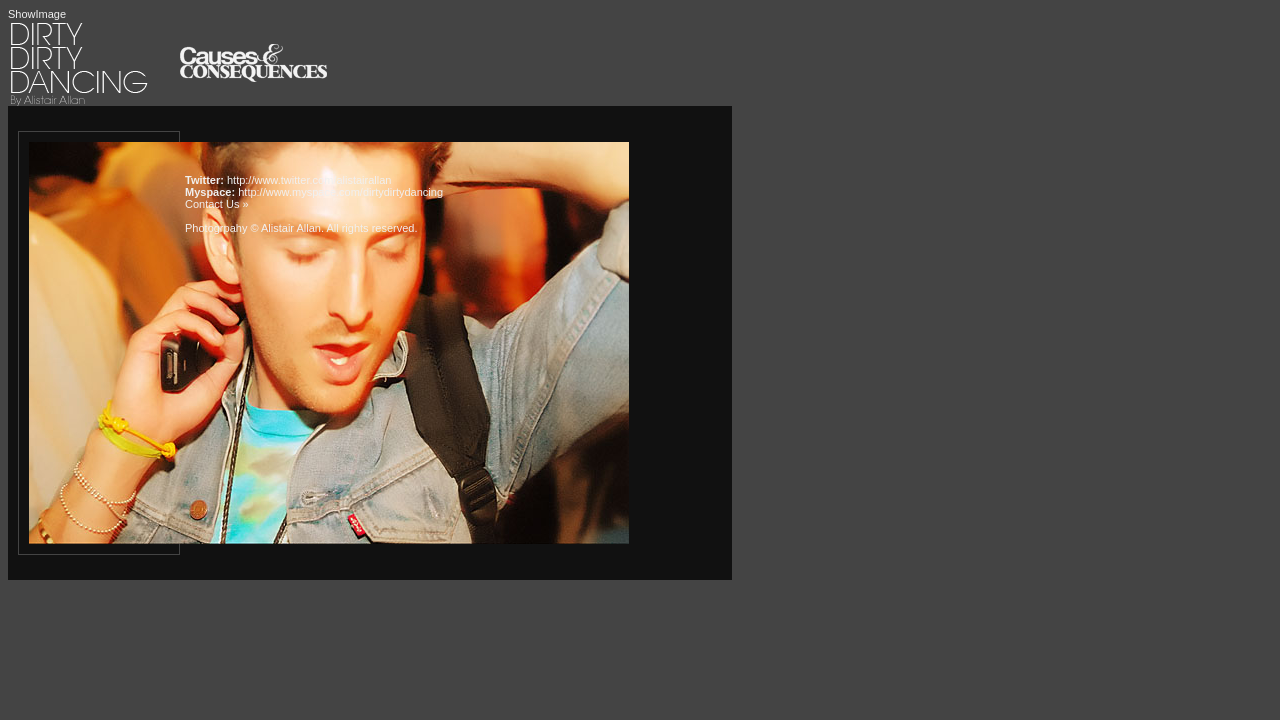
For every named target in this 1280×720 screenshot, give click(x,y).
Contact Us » (217, 204)
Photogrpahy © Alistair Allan (253, 228)
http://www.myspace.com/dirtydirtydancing (340, 192)
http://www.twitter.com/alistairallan (309, 180)
